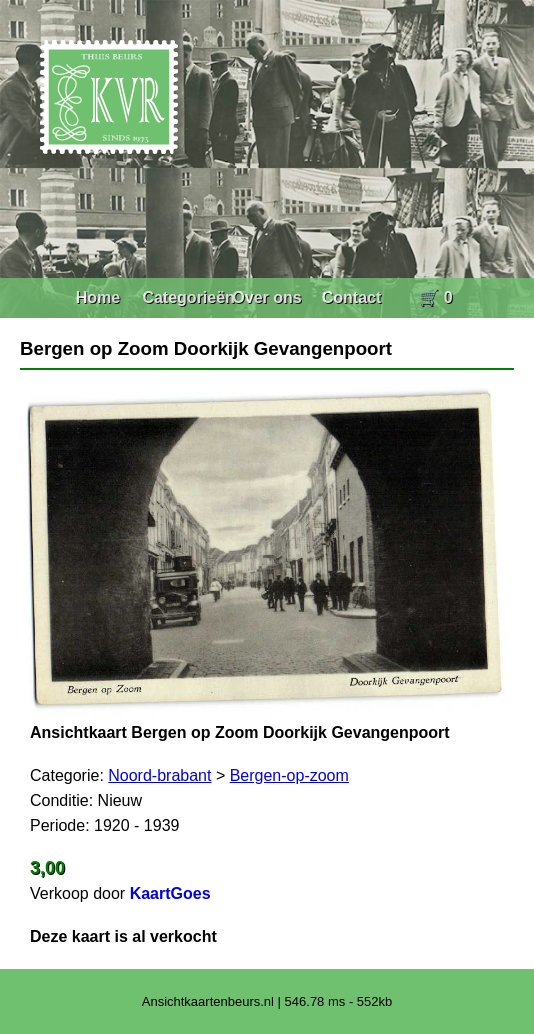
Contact (352, 297)
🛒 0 (435, 297)
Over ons (266, 297)
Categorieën (188, 297)
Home (98, 297)
